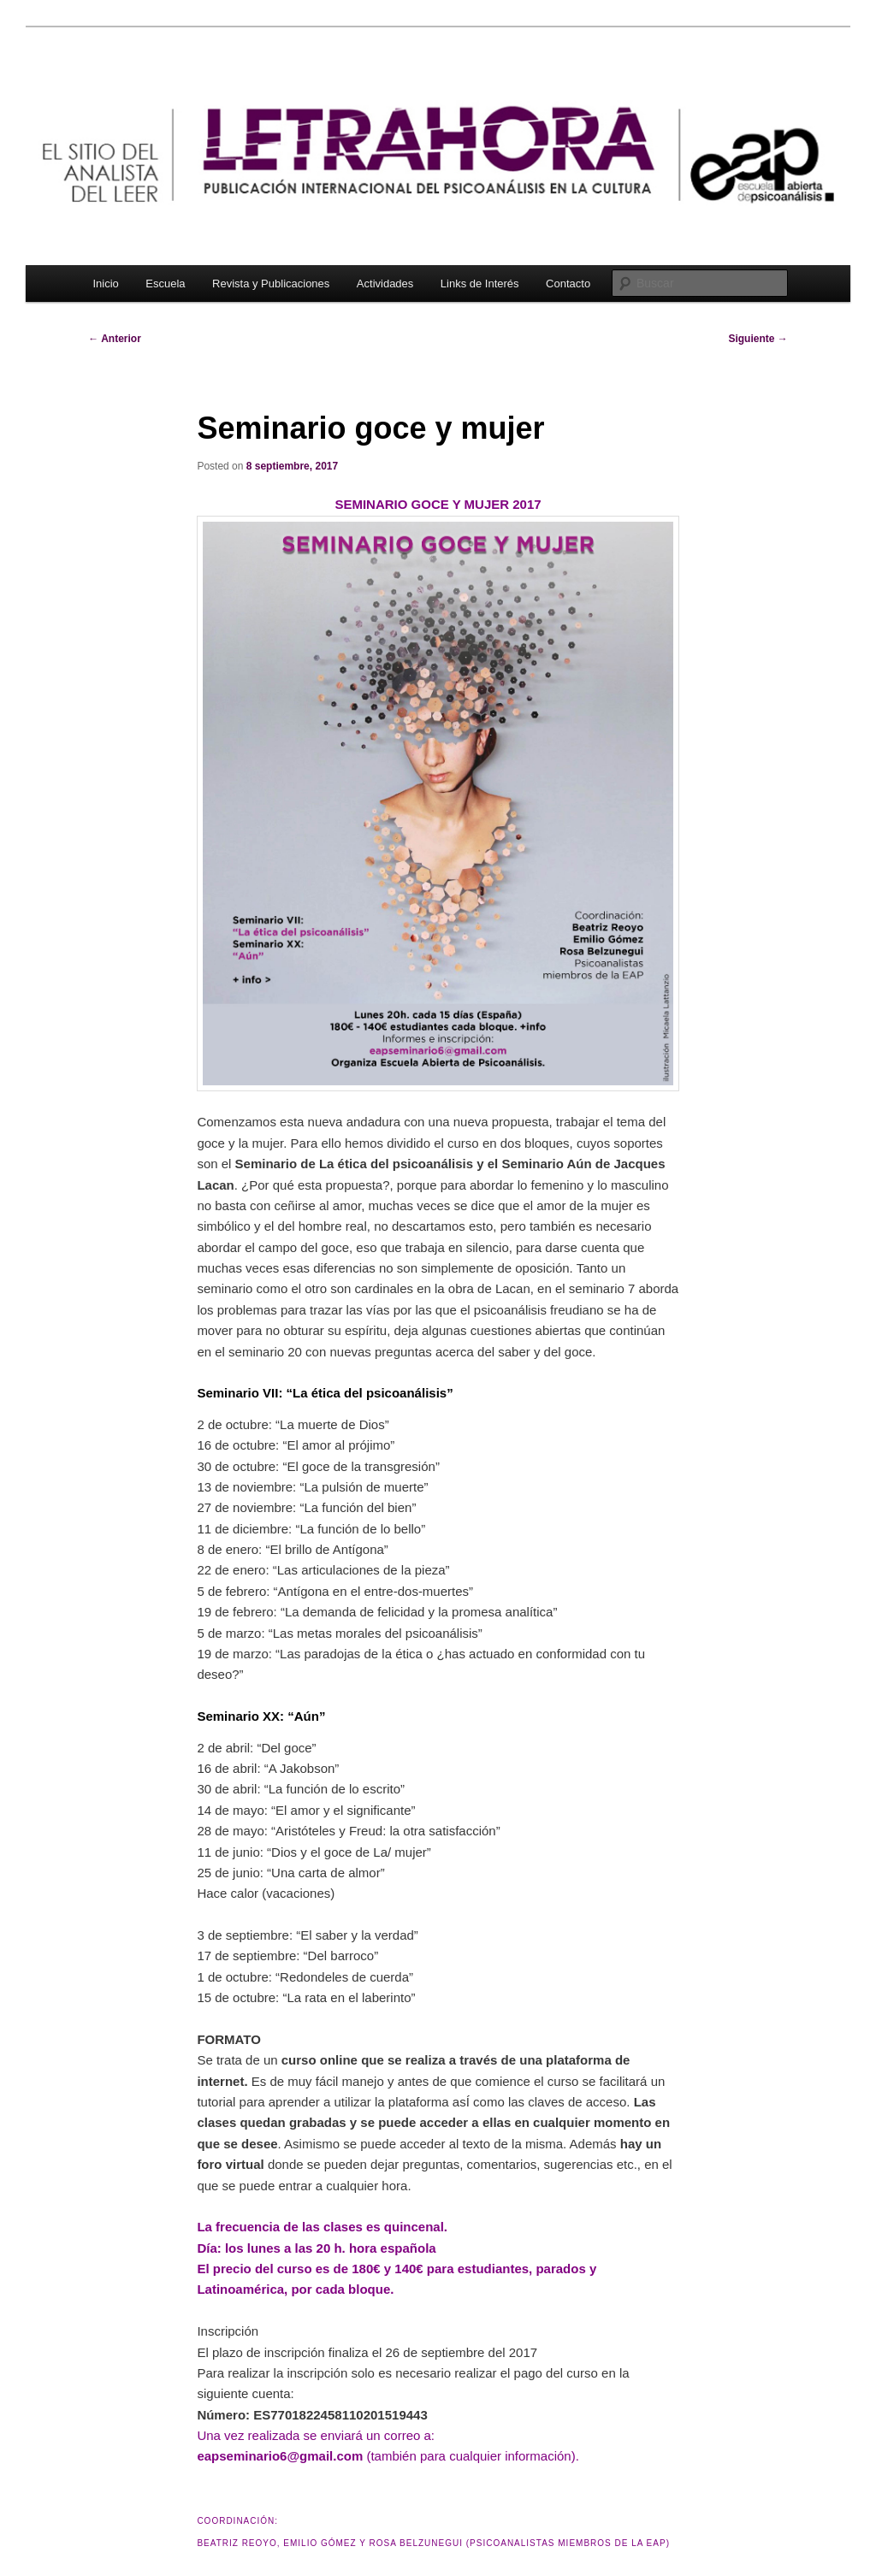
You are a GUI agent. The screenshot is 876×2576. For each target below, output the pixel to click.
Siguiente (757, 339)
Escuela (165, 283)
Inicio (105, 283)
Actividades (385, 283)
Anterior (114, 339)
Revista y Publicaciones (270, 283)
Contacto (568, 283)
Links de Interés (480, 283)
